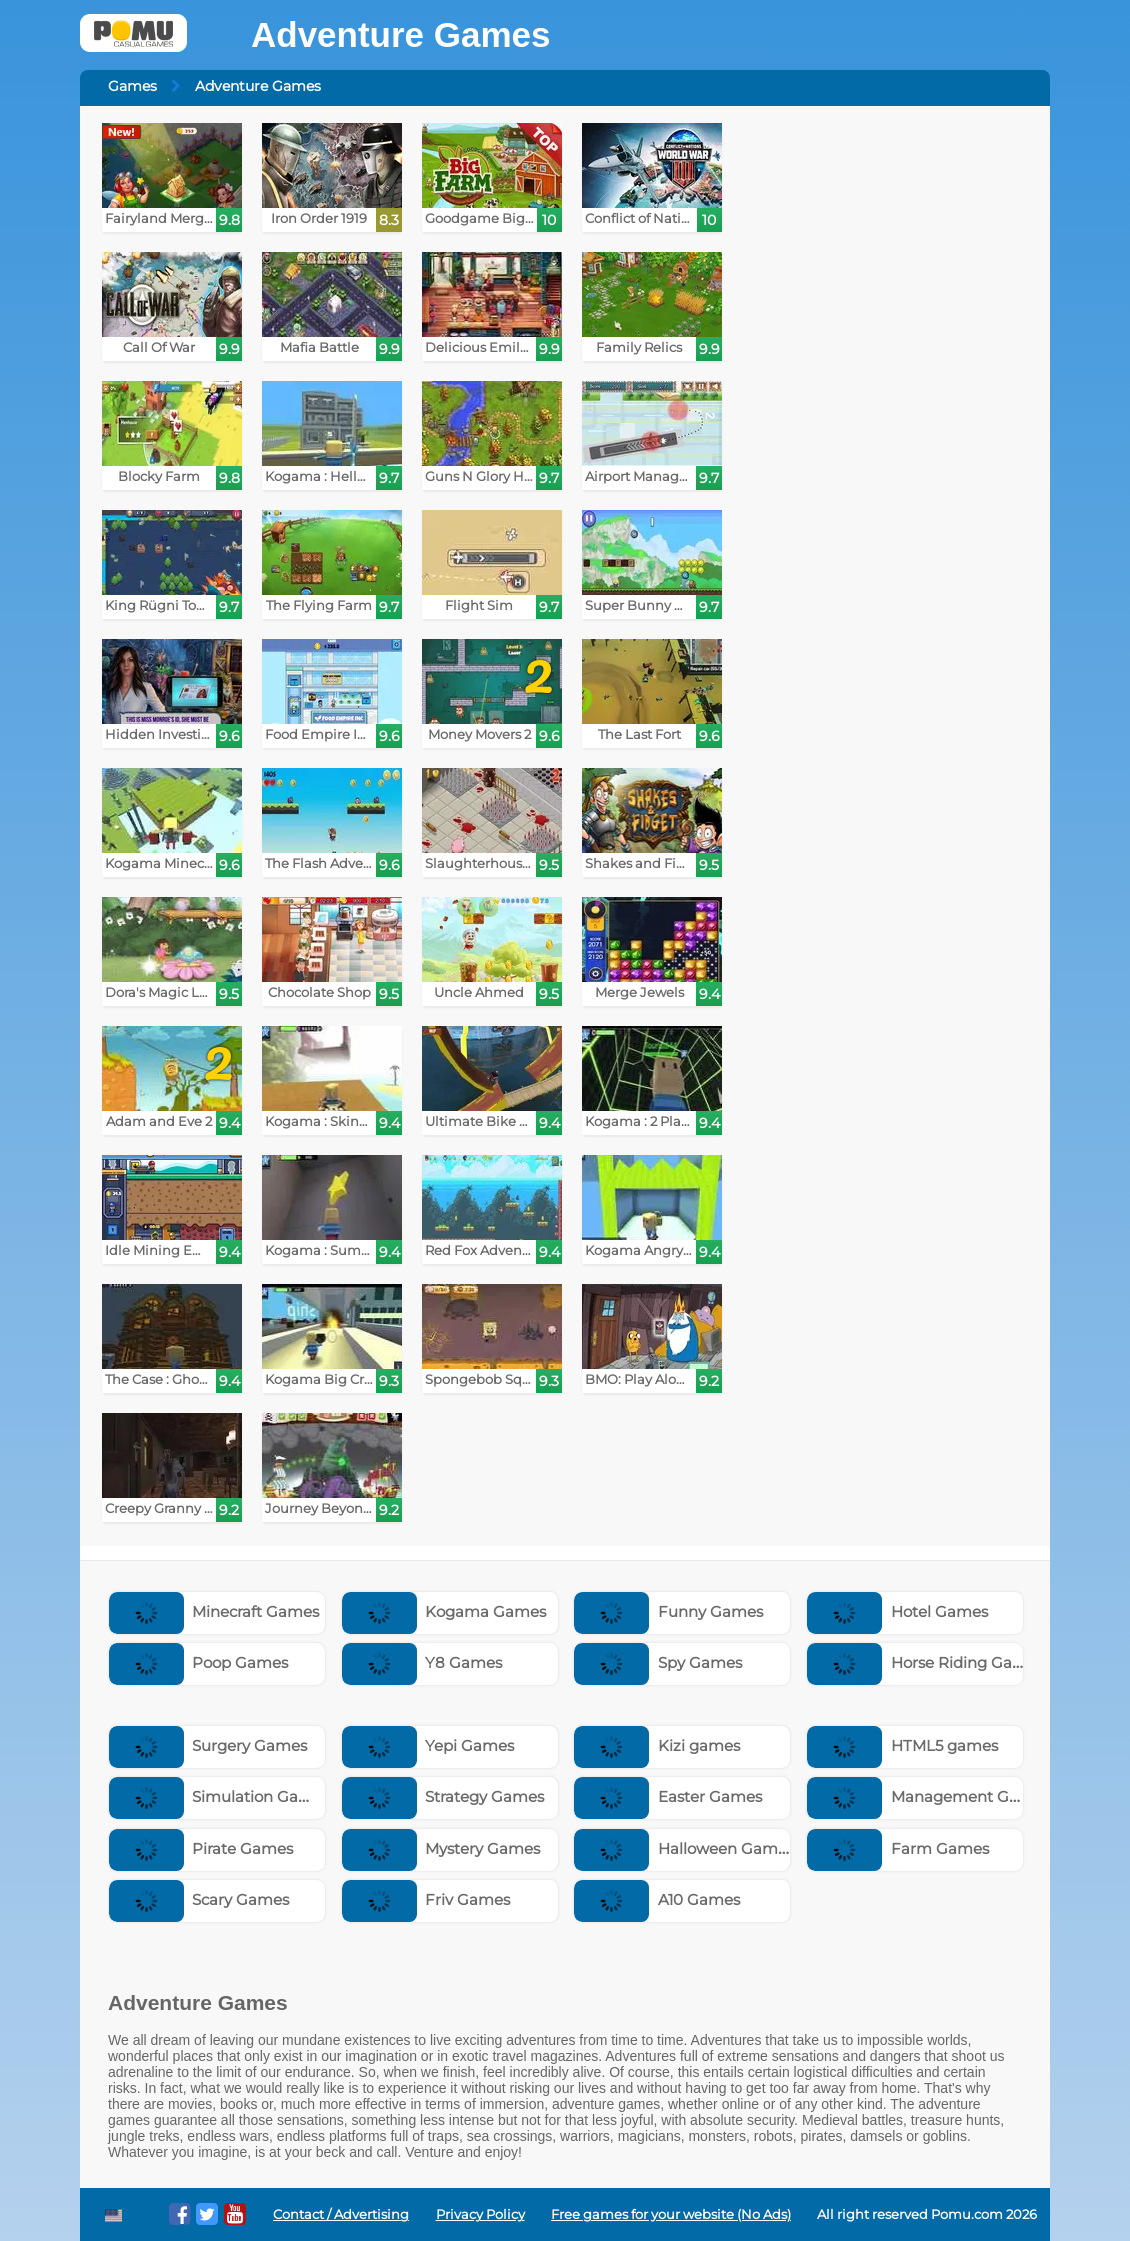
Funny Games (668, 1611)
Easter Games (668, 1796)
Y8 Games (422, 1662)
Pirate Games (201, 1848)
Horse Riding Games (925, 1662)
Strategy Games (443, 1796)
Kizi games (657, 1745)
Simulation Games (220, 1796)
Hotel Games (897, 1611)
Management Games (928, 1796)
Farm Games (898, 1848)
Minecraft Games (214, 1611)
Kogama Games (444, 1611)
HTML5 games (902, 1745)
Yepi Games (428, 1745)
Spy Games (658, 1662)
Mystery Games (441, 1848)
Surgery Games (208, 1745)
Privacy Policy (480, 2214)
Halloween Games (684, 1848)
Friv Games (426, 1899)
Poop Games (199, 1662)
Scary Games (199, 1899)
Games (132, 86)
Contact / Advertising (341, 2214)
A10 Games (657, 1899)
